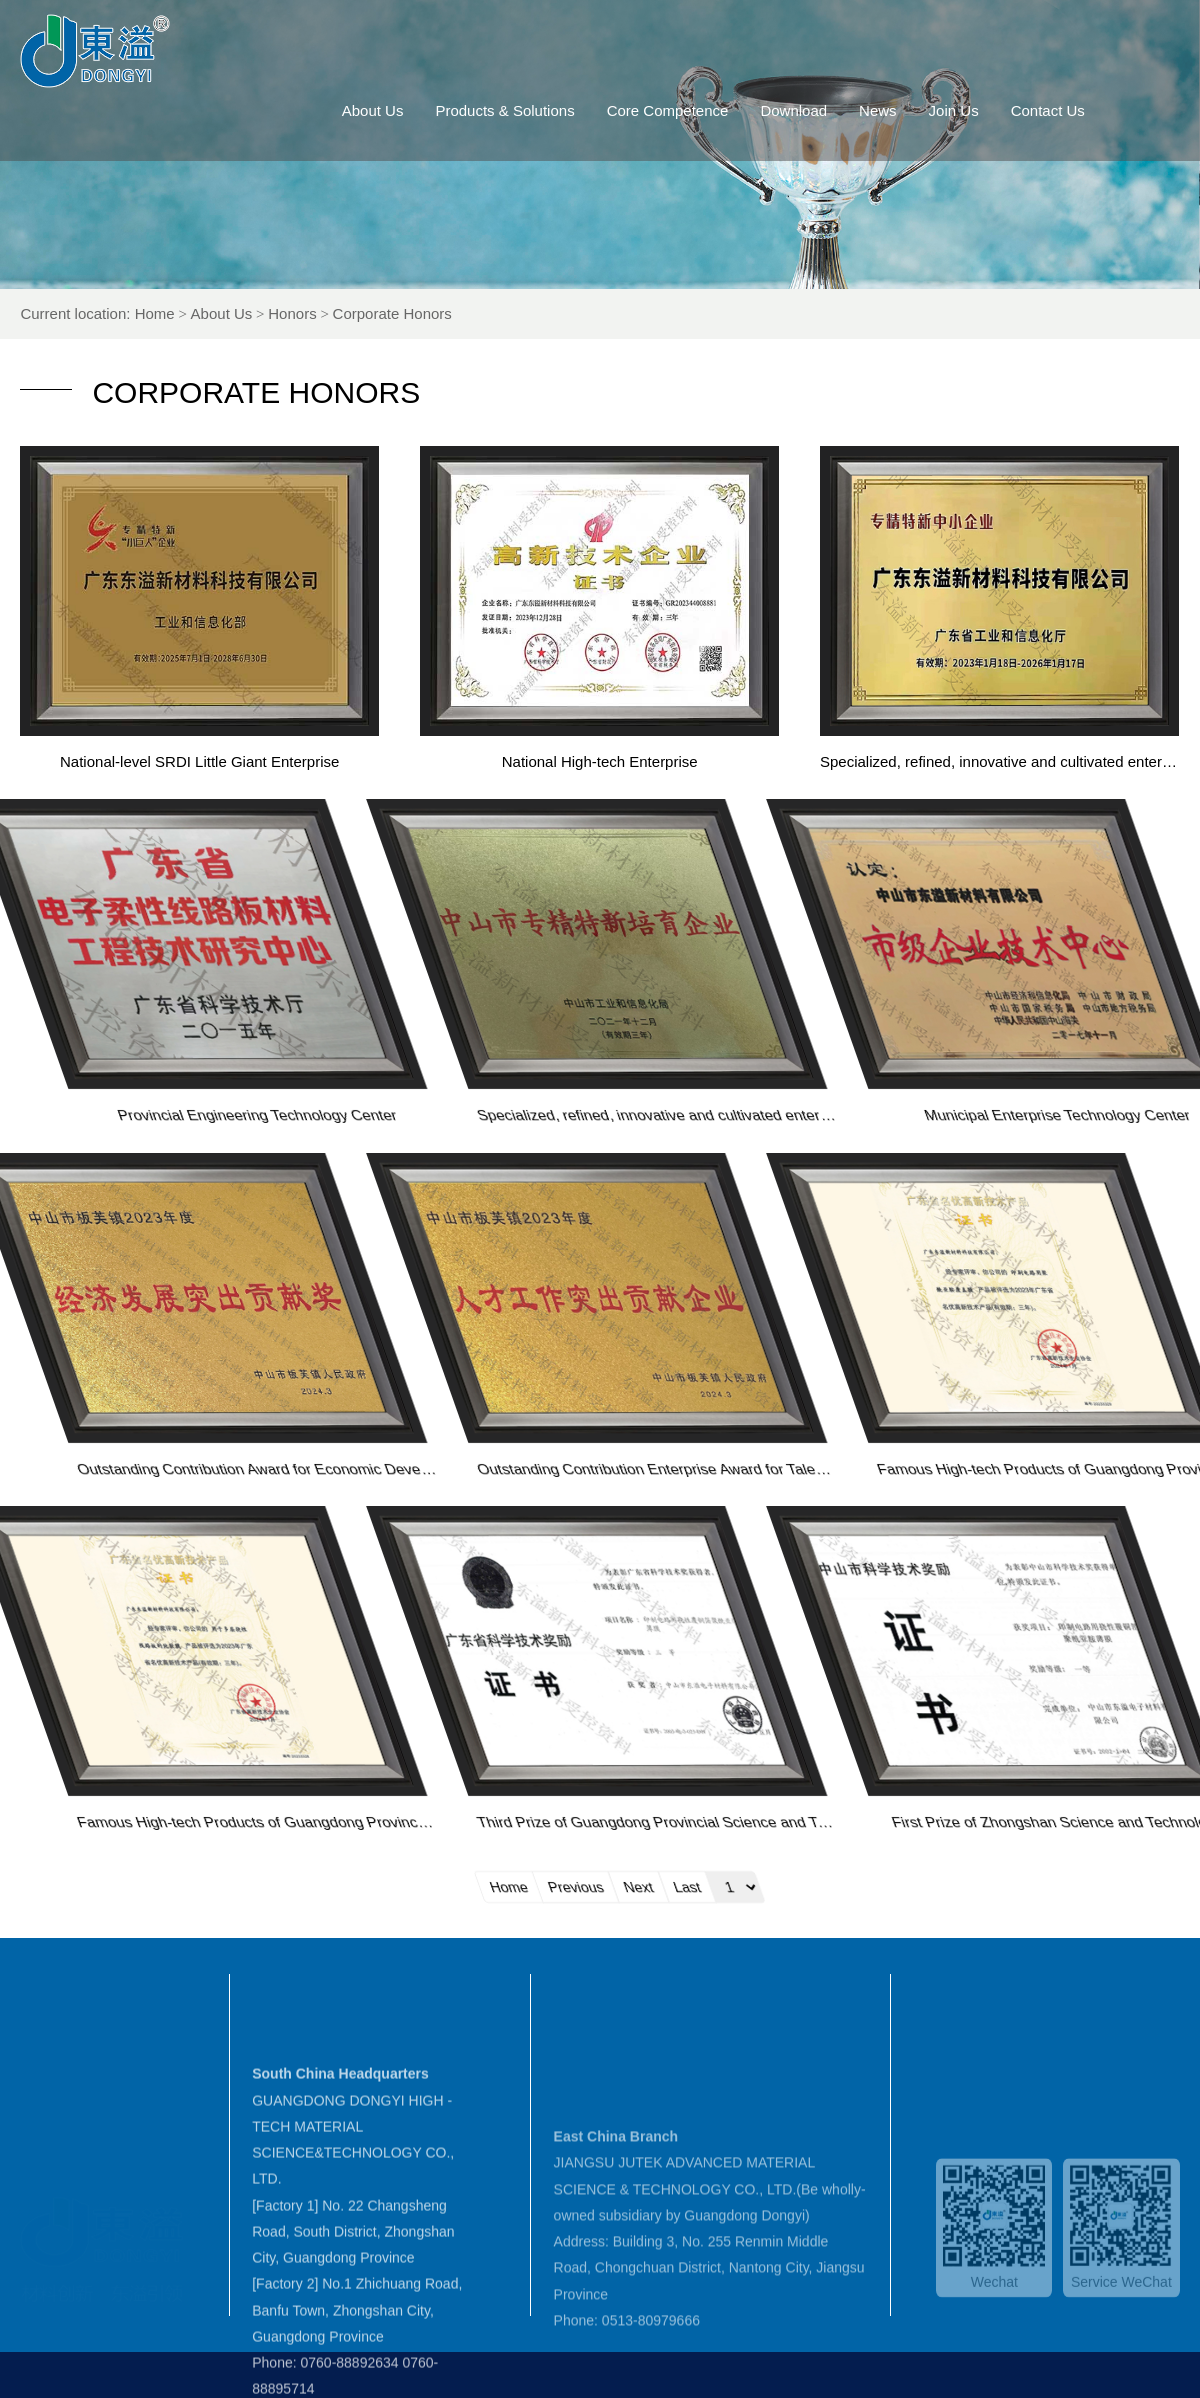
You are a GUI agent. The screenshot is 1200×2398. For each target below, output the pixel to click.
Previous (1067, 1886)
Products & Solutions (540, 110)
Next (1131, 1886)
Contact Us (1083, 110)
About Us (408, 110)
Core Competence (703, 110)
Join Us (989, 110)
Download (829, 110)
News (913, 110)
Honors (345, 313)
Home (207, 313)
